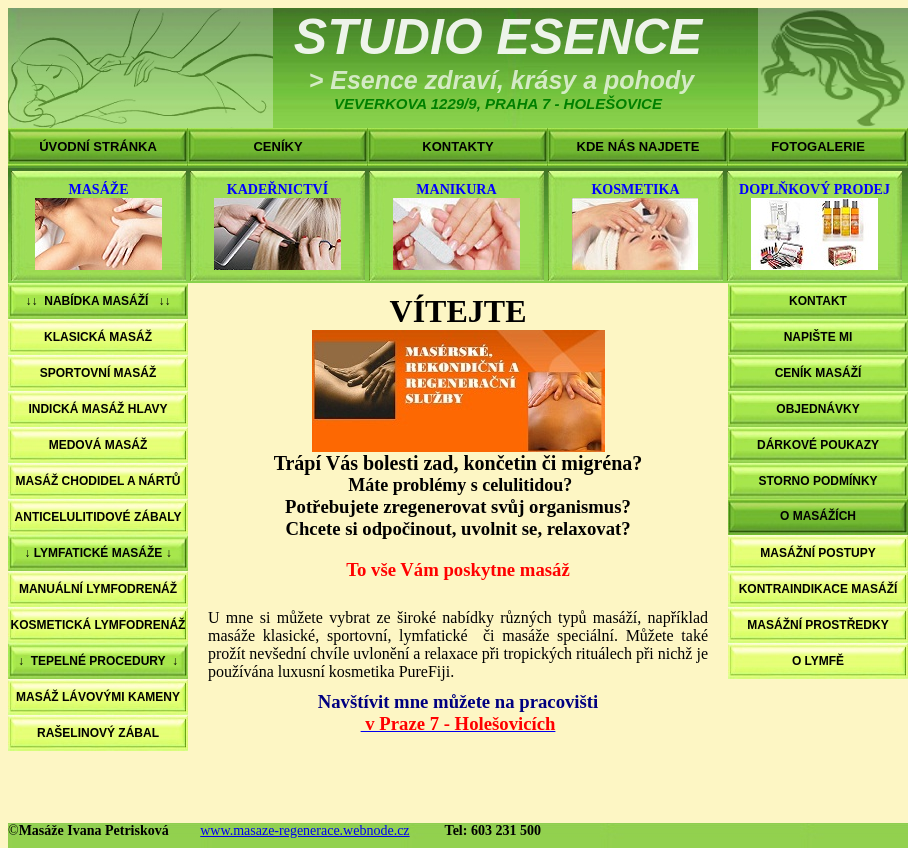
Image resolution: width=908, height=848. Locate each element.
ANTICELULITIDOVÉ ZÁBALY (98, 517)
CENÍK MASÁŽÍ (818, 373)
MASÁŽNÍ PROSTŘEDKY (817, 625)
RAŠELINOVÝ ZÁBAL (98, 733)
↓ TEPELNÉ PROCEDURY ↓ (98, 661)
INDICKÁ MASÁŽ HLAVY (97, 409)
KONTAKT (818, 301)
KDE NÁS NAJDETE (638, 146)
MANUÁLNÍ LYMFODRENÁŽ (98, 589)
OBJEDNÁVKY (817, 409)
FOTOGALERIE (818, 146)
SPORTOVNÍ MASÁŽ (98, 373)
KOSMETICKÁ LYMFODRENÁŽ (98, 625)
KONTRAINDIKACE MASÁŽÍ (818, 589)
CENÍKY (277, 146)
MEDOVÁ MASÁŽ (98, 445)
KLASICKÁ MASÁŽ (98, 337)
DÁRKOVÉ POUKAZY (818, 445)
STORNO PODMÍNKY (817, 481)
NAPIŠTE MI (818, 337)
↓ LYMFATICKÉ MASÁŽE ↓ (97, 553)
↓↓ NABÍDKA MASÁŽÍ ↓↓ (98, 301)
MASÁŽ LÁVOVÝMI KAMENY (98, 697)
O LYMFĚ (818, 661)
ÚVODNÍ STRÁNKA (98, 146)
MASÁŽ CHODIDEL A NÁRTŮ (98, 481)
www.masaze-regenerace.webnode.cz (304, 830)
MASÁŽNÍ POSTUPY (817, 553)
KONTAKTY (457, 146)
